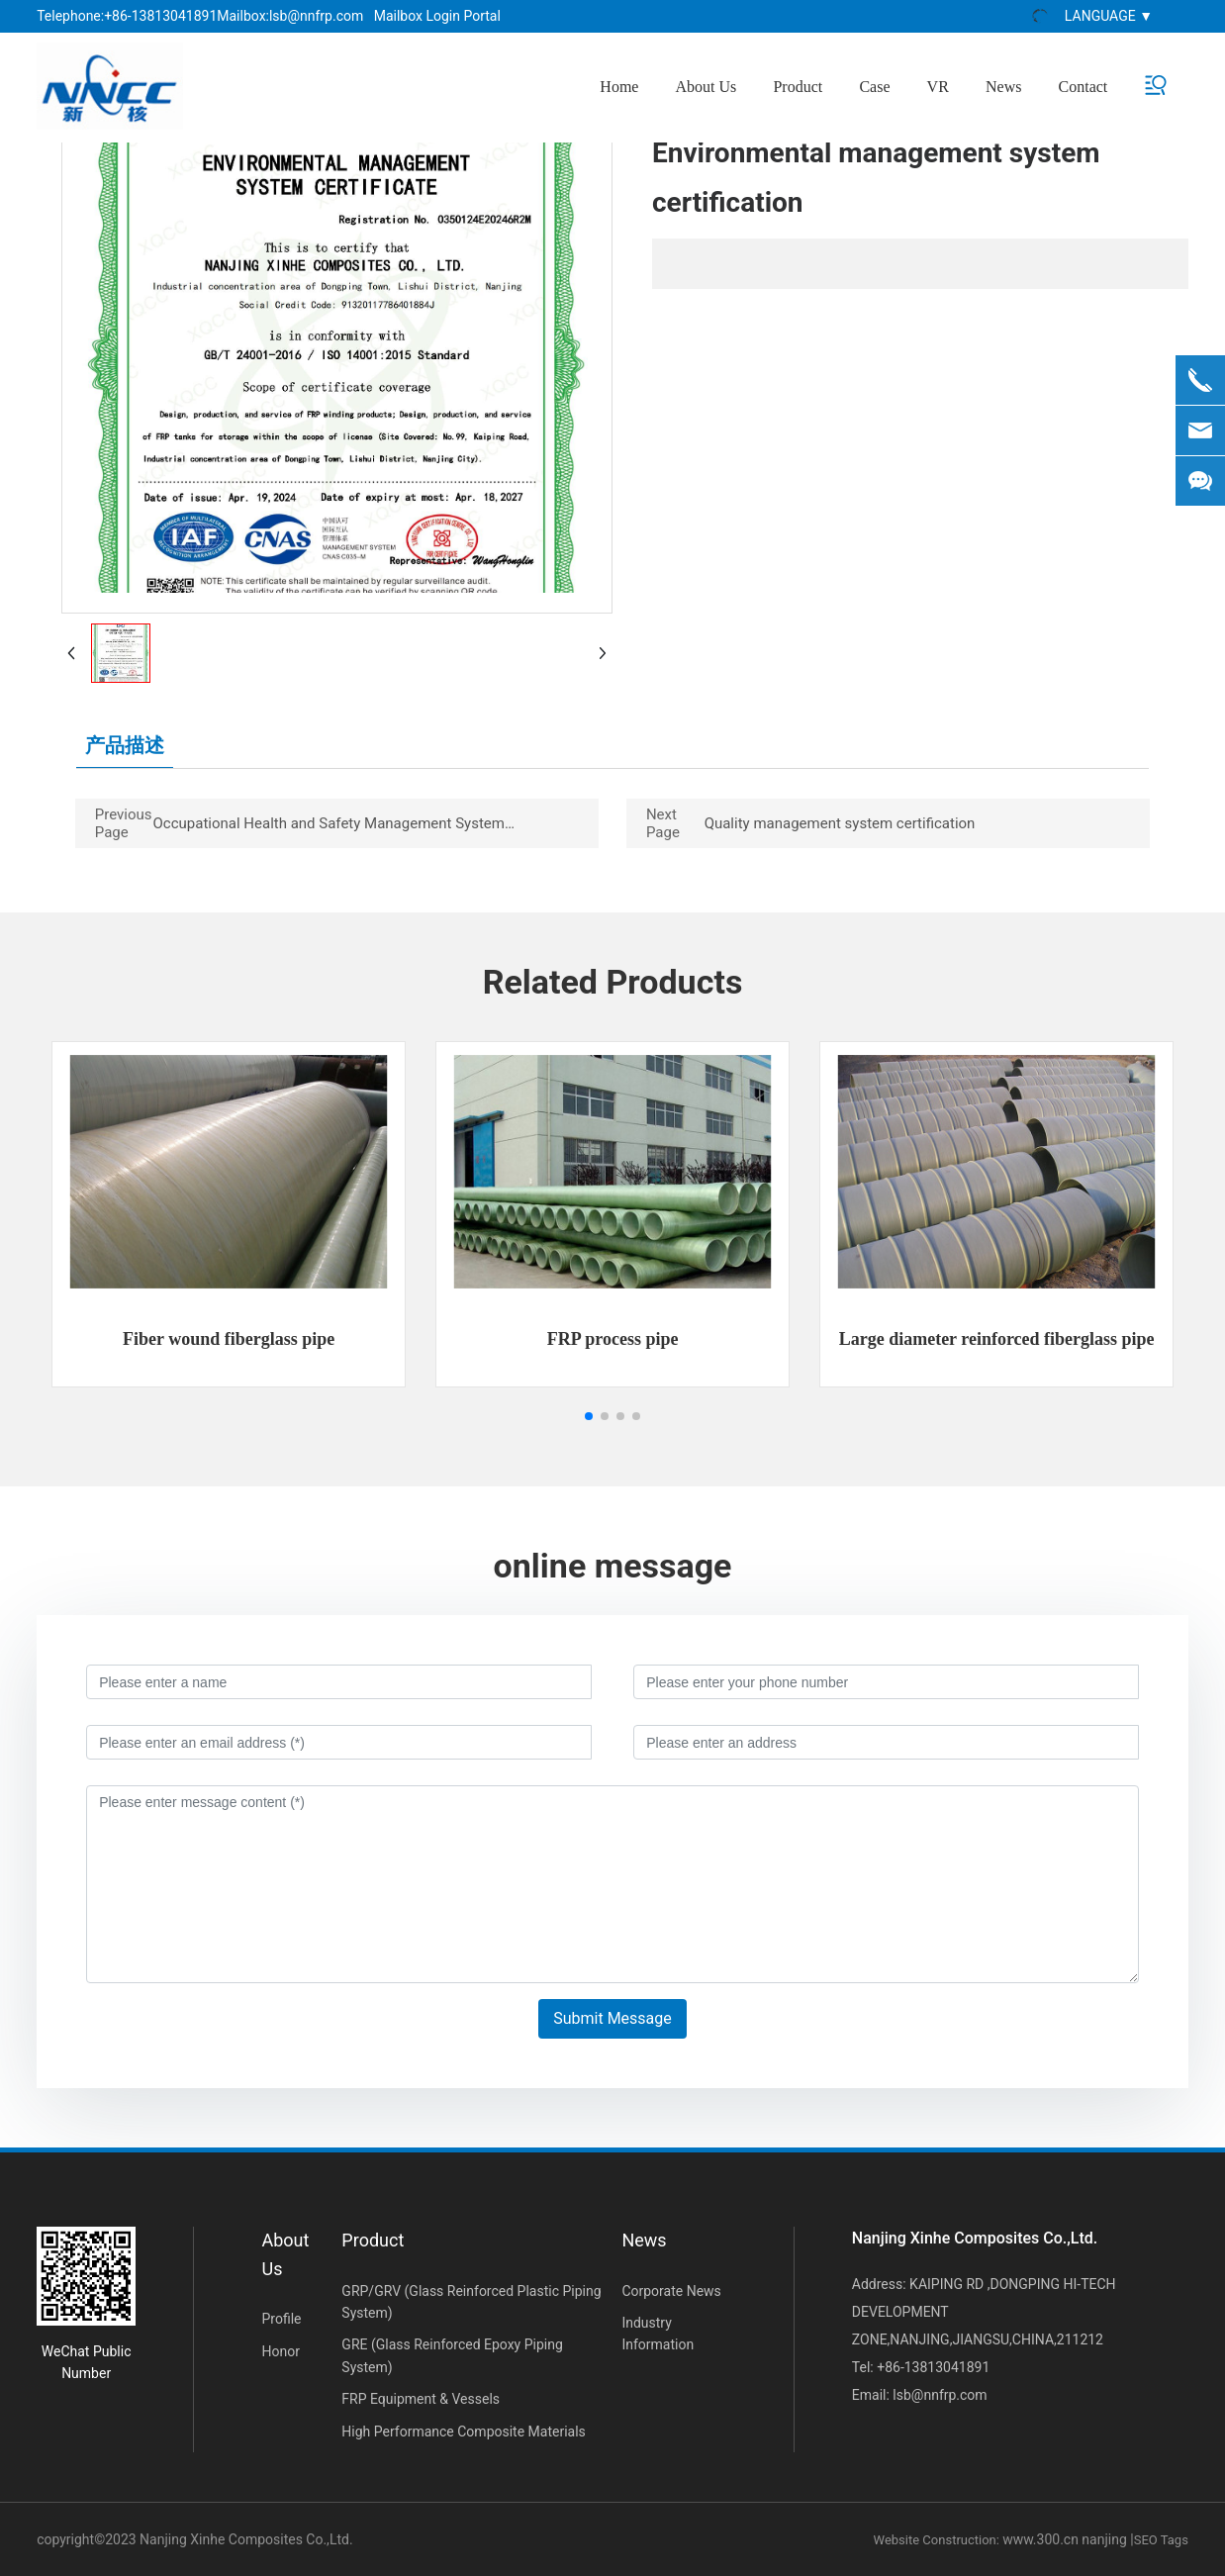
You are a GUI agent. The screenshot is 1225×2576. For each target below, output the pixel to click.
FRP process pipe (613, 1339)
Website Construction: (938, 2539)
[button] (589, 1416)
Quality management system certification (840, 823)
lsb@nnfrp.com (316, 16)
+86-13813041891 (160, 16)
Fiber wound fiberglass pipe (228, 1339)
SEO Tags (1161, 2539)
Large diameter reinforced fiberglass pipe (997, 1339)
